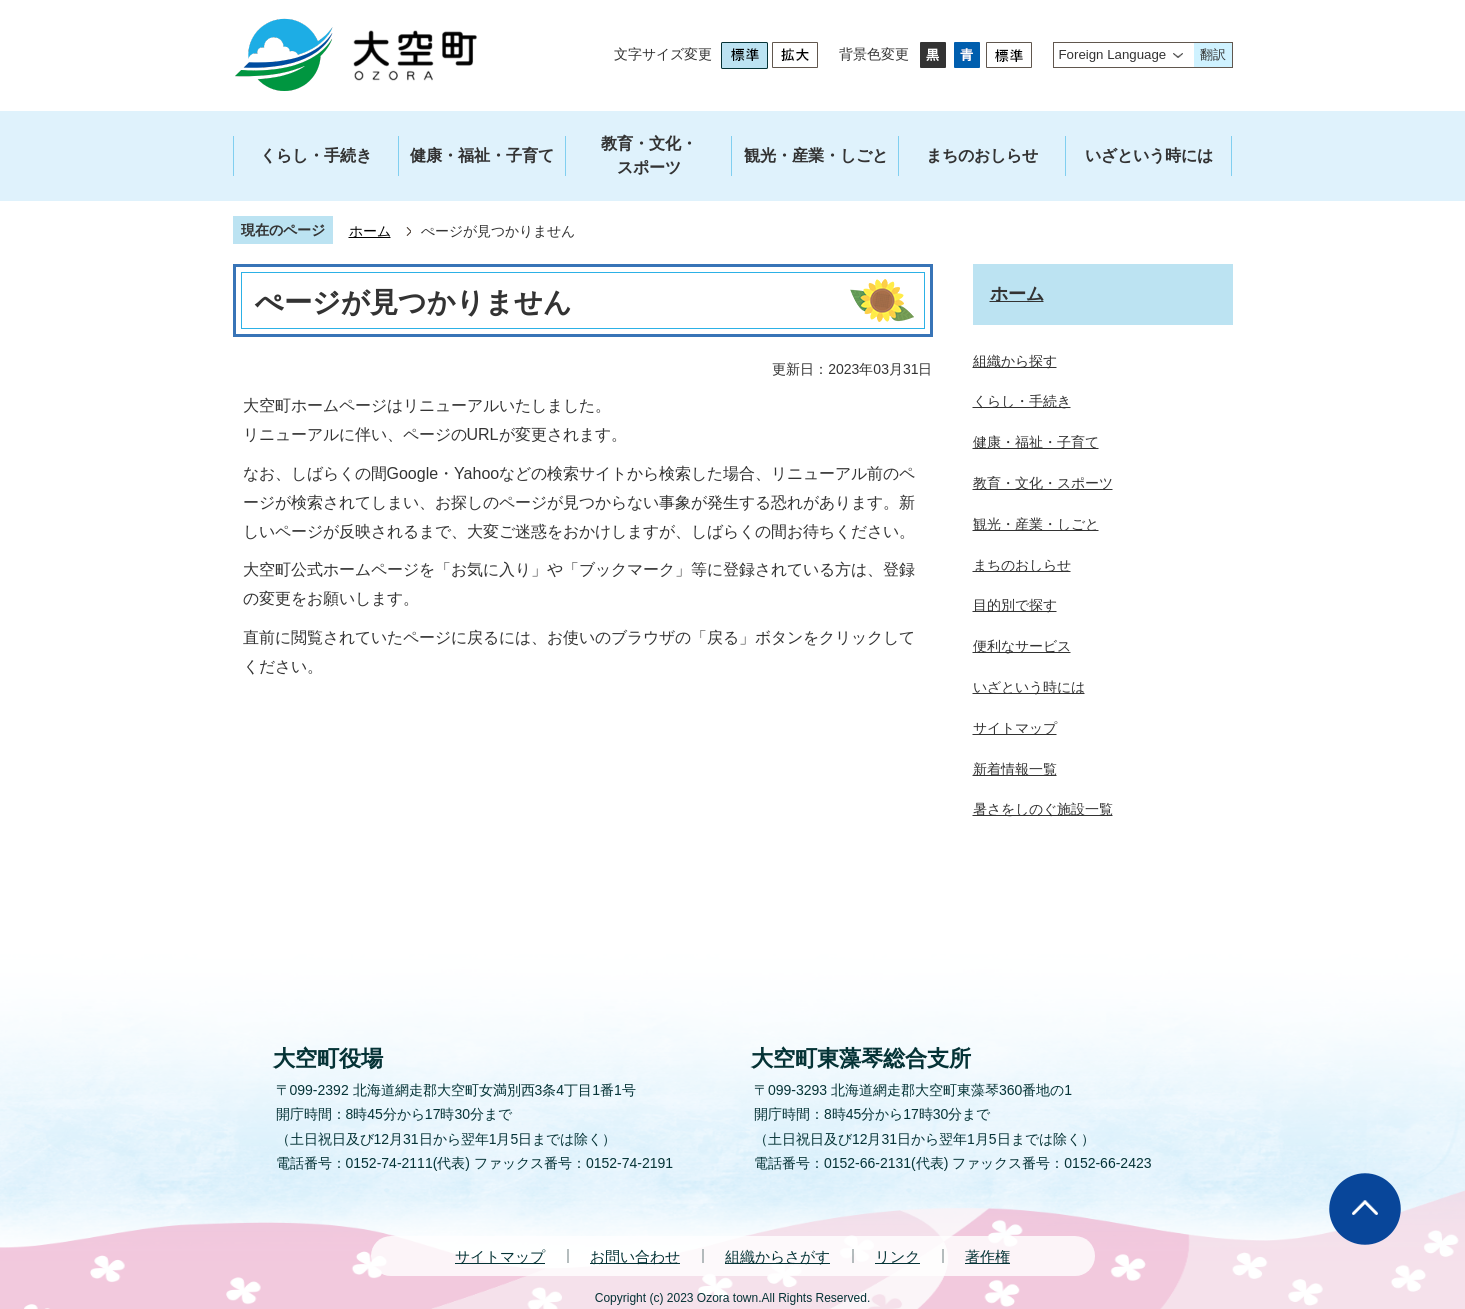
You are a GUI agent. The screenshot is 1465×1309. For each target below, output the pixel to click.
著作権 (987, 1256)
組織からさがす (777, 1256)
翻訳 (1213, 54)
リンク (897, 1256)
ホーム (370, 231)
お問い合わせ (635, 1256)
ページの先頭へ (1365, 1209)
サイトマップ (500, 1256)
